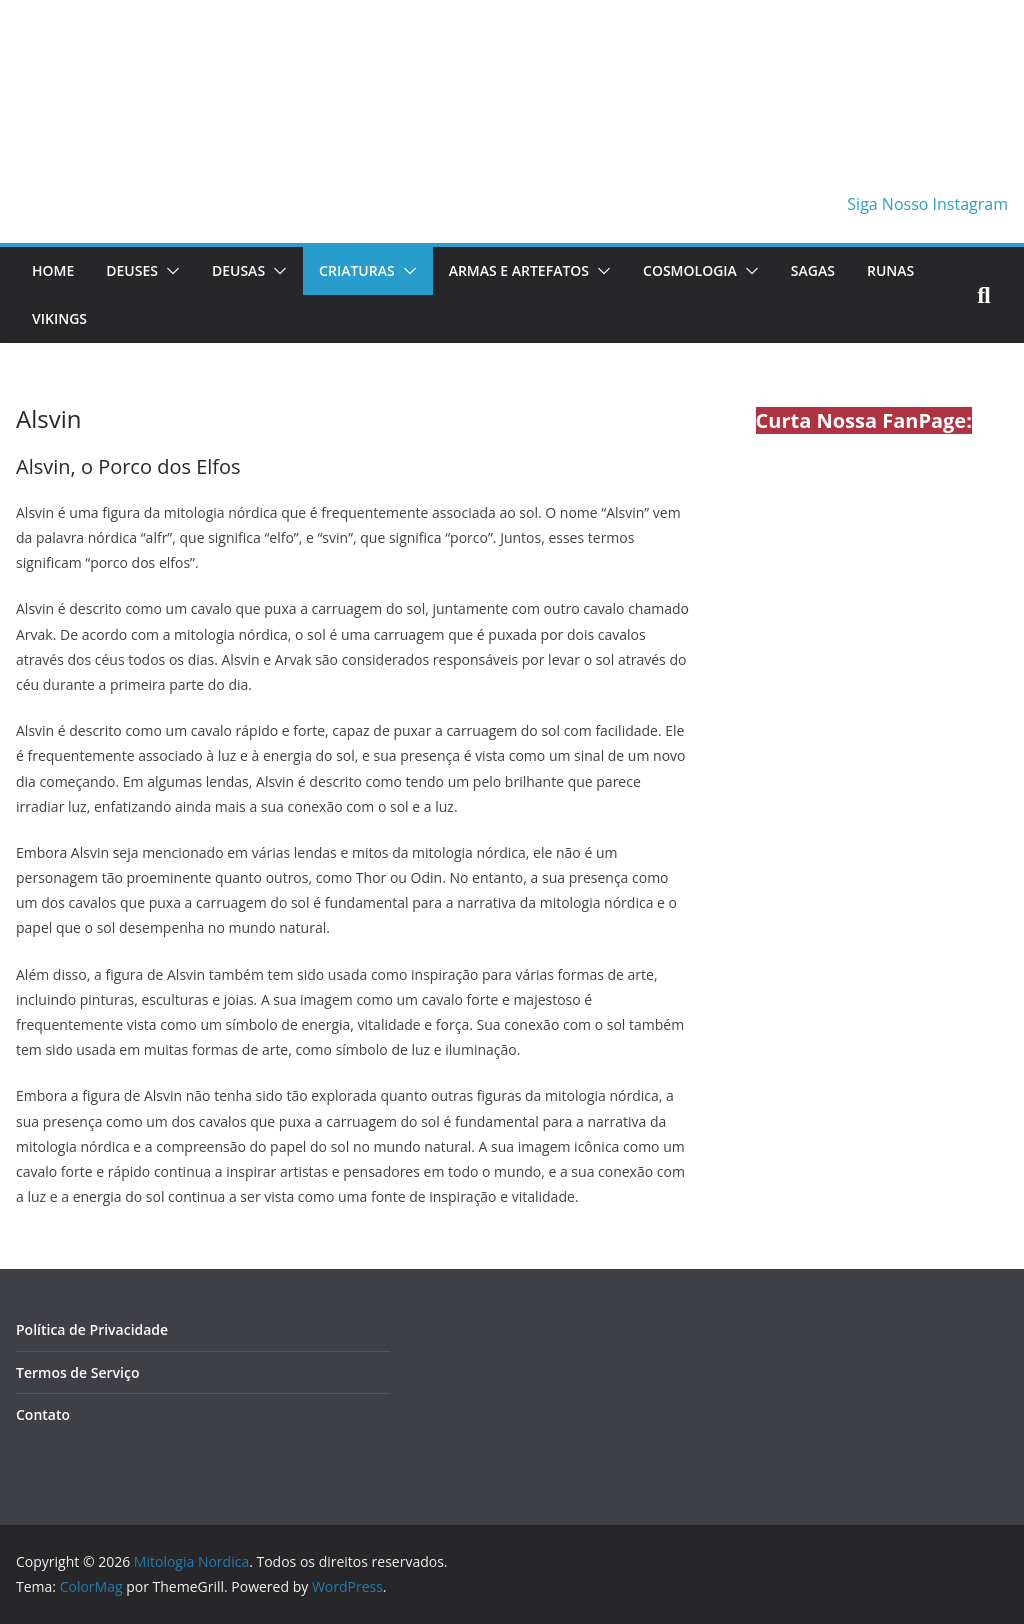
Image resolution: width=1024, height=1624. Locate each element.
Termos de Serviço (77, 1372)
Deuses (132, 270)
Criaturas (357, 270)
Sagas (813, 270)
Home (53, 270)
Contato (43, 1414)
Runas (890, 270)
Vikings (59, 318)
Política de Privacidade (92, 1329)
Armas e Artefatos (519, 270)
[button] (169, 271)
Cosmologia (690, 270)
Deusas (238, 270)
